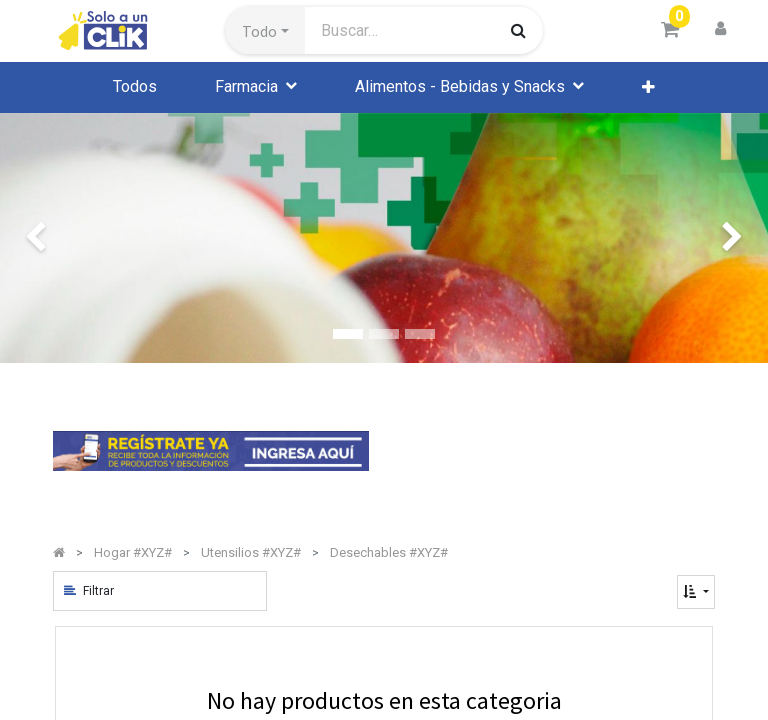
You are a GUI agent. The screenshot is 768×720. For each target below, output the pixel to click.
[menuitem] (135, 87)
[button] (265, 31)
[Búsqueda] (518, 30)
